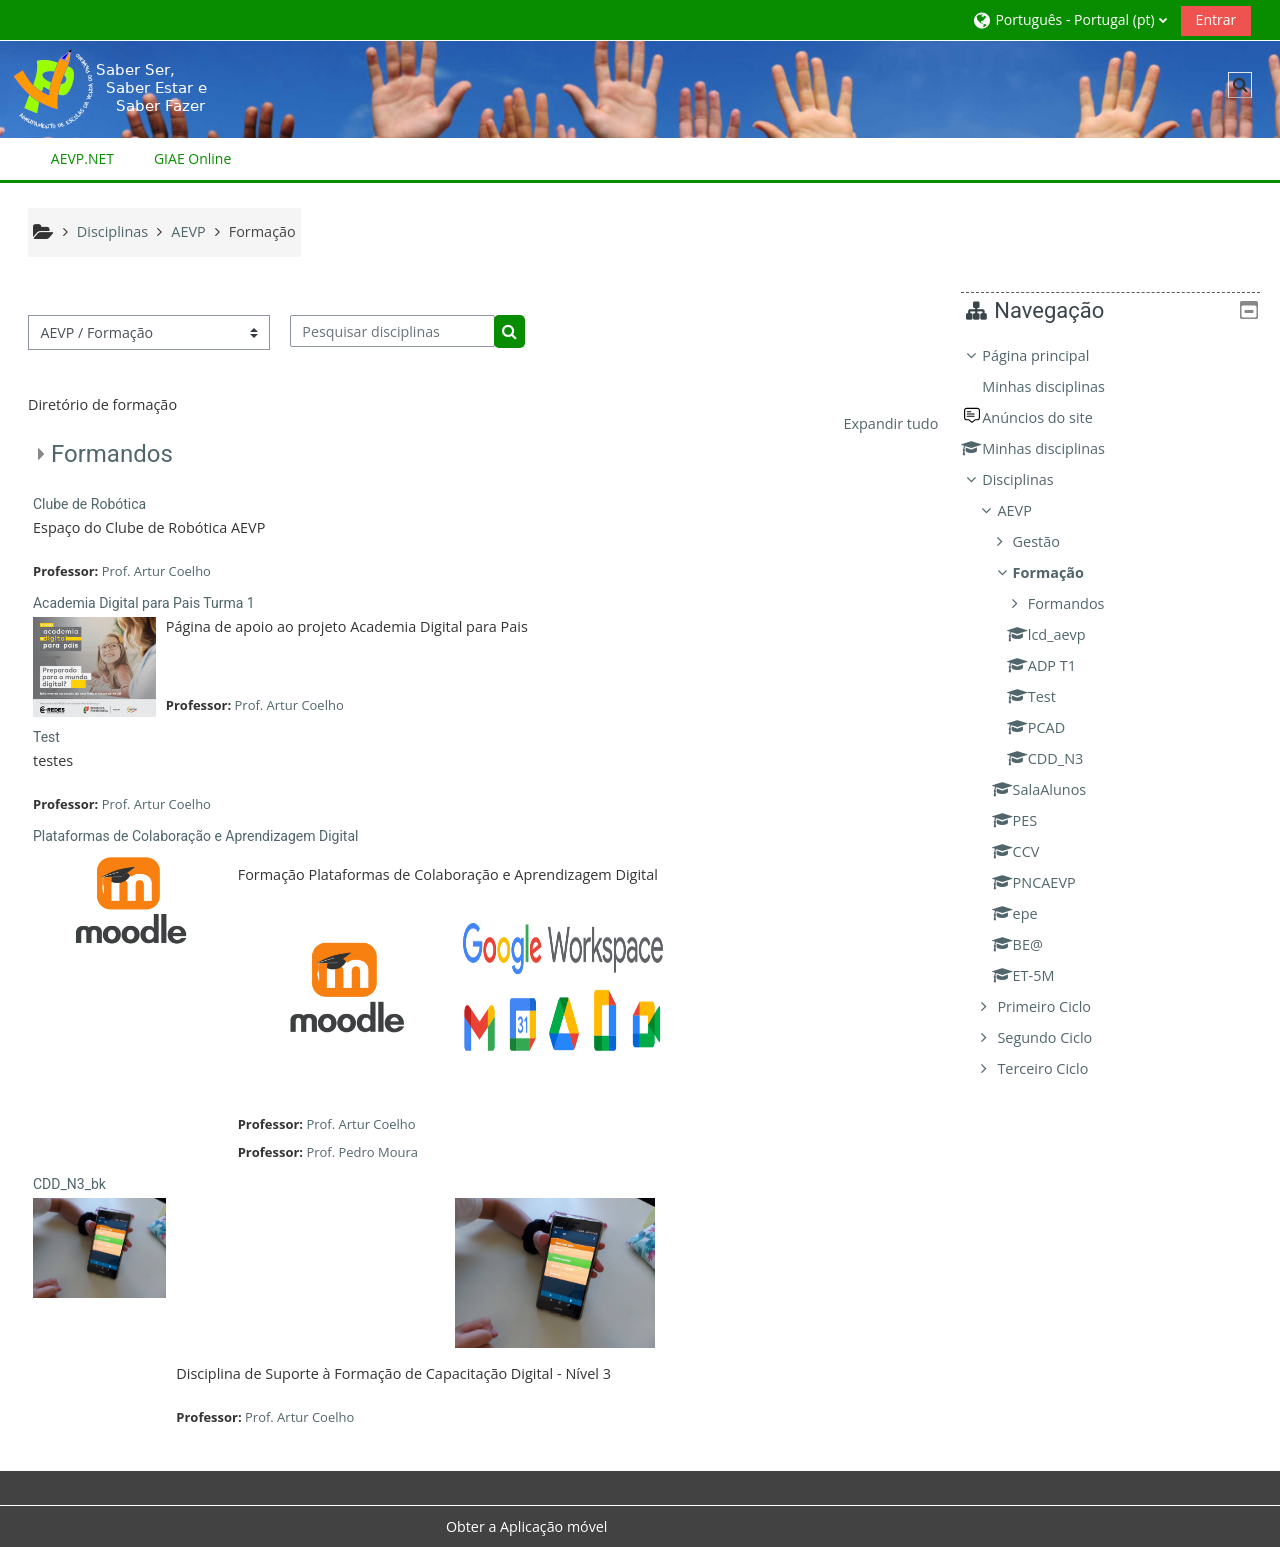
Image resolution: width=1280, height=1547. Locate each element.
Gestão (1051, 541)
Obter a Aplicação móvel (527, 1526)
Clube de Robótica (89, 504)
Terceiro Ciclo (1057, 1068)
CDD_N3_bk (69, 1184)
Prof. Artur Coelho (156, 571)
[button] (1069, 19)
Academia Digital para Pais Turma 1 (144, 603)
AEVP (1029, 510)
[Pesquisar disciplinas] (392, 331)
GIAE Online (192, 158)
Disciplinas (1032, 479)
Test (46, 737)
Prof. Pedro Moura (362, 1152)
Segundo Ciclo (1059, 1037)
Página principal (1050, 355)
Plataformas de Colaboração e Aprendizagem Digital (196, 836)
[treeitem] (1117, 712)
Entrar (1216, 19)
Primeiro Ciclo (1059, 1006)
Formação (1063, 572)
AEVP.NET (82, 158)
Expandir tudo (890, 423)
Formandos (112, 454)
